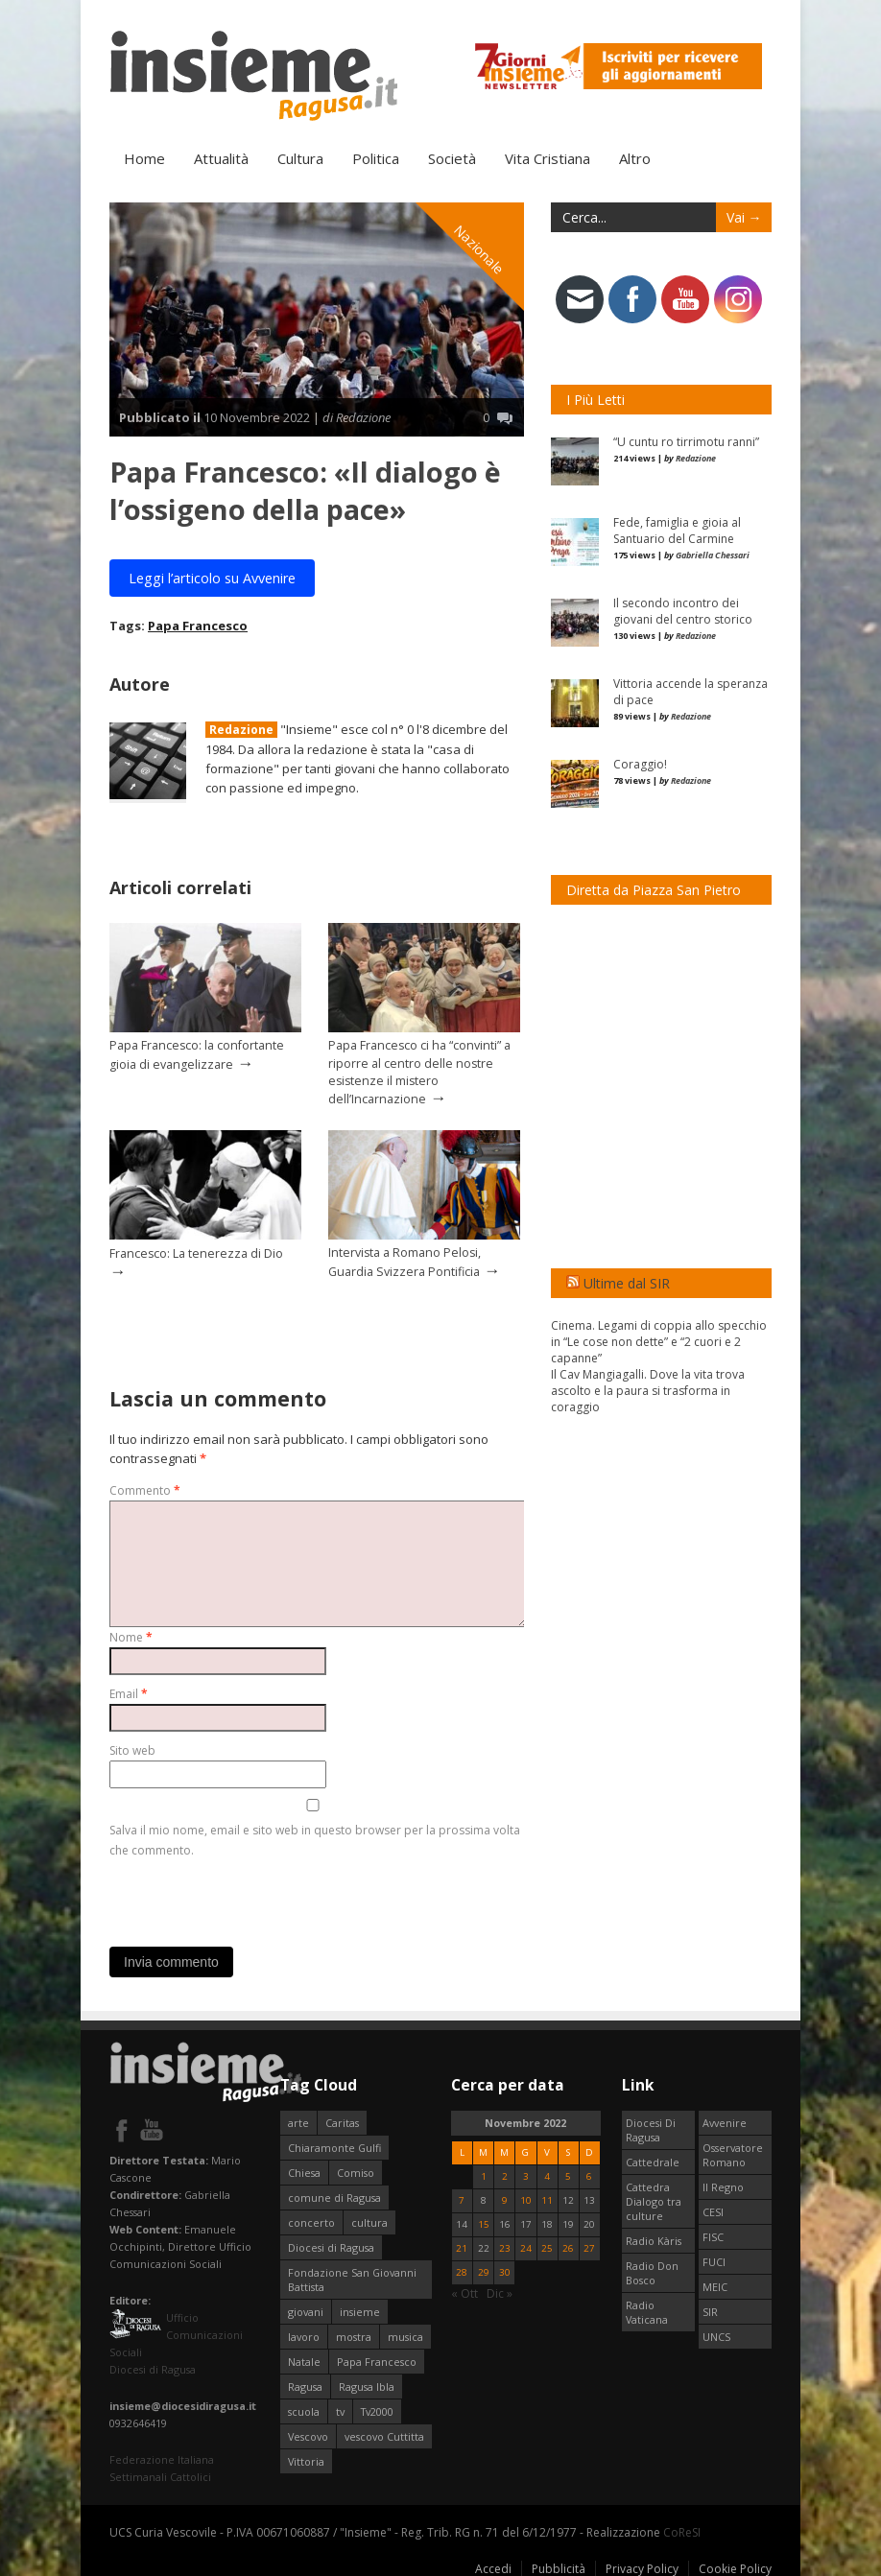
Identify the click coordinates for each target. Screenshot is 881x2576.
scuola (304, 2410)
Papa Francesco (198, 624)
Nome (131, 1636)
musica (405, 2335)
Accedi (493, 2568)
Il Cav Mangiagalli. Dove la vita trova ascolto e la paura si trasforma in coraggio (648, 1389)
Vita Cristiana (547, 157)
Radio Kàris (653, 2240)
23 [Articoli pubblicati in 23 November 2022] (505, 2247)
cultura (369, 2221)
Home (144, 157)
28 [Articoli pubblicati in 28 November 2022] (461, 2271)
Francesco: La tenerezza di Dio (196, 1252)
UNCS (716, 2335)
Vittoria (306, 2460)
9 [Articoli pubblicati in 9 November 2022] (505, 2199)
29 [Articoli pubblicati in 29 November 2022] (483, 2271)
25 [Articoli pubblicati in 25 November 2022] (547, 2247)
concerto (311, 2221)
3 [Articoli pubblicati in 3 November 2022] (526, 2175)
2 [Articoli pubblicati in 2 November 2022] (505, 2175)
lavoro (304, 2335)
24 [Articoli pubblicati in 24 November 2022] (526, 2247)
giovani (305, 2311)
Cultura (300, 157)
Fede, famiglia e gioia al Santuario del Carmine (677, 529)
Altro (635, 157)
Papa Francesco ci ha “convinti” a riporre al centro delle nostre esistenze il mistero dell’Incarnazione (419, 1070)
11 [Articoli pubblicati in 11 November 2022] (547, 2199)
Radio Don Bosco (652, 2271)
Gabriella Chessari (713, 554)
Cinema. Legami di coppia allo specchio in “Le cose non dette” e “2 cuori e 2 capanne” (659, 1340)
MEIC (714, 2286)
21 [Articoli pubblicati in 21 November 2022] (461, 2247)
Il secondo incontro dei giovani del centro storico (682, 610)
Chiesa (304, 2171)
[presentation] (255, 1896)
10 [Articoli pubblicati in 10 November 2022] (526, 2199)
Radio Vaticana (647, 2311)
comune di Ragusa (334, 2196)
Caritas (342, 2122)
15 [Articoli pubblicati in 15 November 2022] (483, 2223)
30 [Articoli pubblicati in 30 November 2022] (505, 2271)
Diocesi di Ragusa (331, 2246)
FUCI (714, 2261)
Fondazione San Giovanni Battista (352, 2278)
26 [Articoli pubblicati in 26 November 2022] (568, 2247)
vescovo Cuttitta (384, 2435)
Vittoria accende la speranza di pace (690, 690)
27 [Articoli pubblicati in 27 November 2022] (589, 2247)
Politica (375, 157)
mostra (353, 2335)
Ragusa (305, 2385)
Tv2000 (377, 2410)
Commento (144, 1489)
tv (340, 2410)
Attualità (221, 157)
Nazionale (479, 248)
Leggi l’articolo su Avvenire (212, 577)
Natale (304, 2360)
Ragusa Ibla (366, 2385)
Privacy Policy (642, 2568)
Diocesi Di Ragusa (651, 2129)
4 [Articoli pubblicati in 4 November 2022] (547, 2175)
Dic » (499, 2292)
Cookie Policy (735, 2568)
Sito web (132, 1749)
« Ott (464, 2292)
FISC (713, 2236)
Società (452, 157)
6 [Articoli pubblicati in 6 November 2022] (589, 2175)
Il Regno (723, 2186)
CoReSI (682, 2531)
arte (298, 2122)
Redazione (241, 729)
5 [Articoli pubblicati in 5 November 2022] (568, 2175)
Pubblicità (558, 2568)
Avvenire (724, 2122)
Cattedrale (652, 2161)
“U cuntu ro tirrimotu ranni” (686, 441)
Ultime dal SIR (626, 1282)
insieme (360, 2311)
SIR (710, 2311)
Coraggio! (640, 763)
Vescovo (308, 2435)
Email (128, 1693)
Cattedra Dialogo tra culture (653, 2200)
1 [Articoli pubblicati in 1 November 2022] (484, 2175)
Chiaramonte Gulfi (334, 2146)
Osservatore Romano (732, 2153)
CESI (713, 2211)
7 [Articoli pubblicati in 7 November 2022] (461, 2199)
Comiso (355, 2171)
